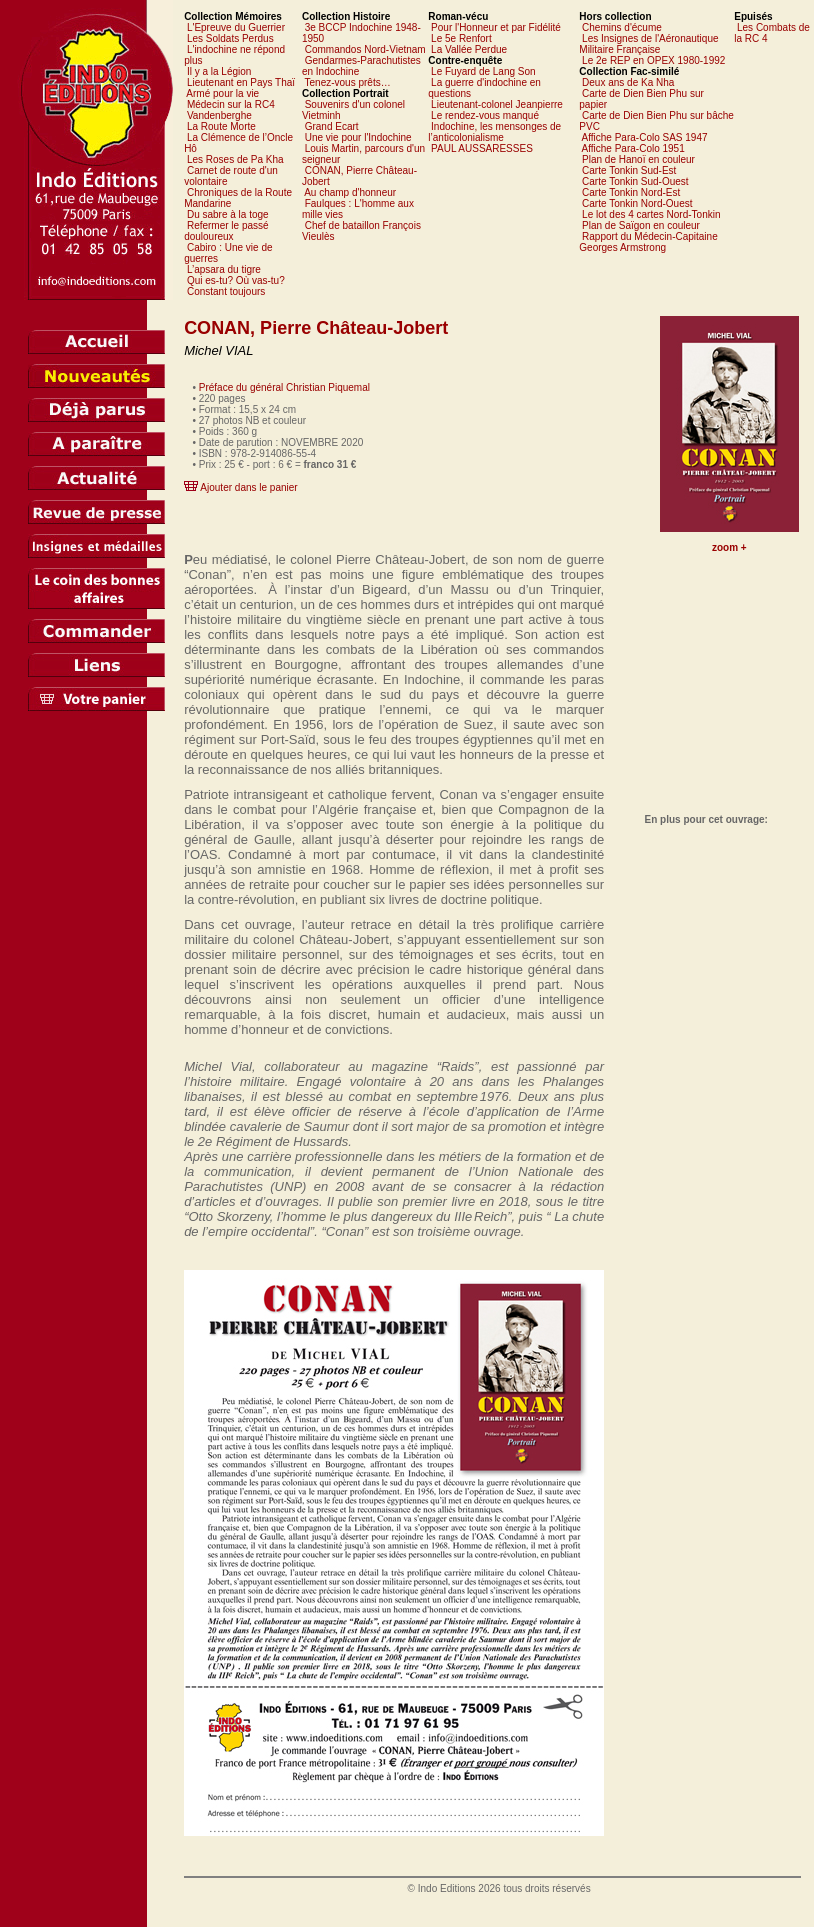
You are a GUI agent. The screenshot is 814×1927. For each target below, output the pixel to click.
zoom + (729, 547)
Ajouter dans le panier (248, 487)
